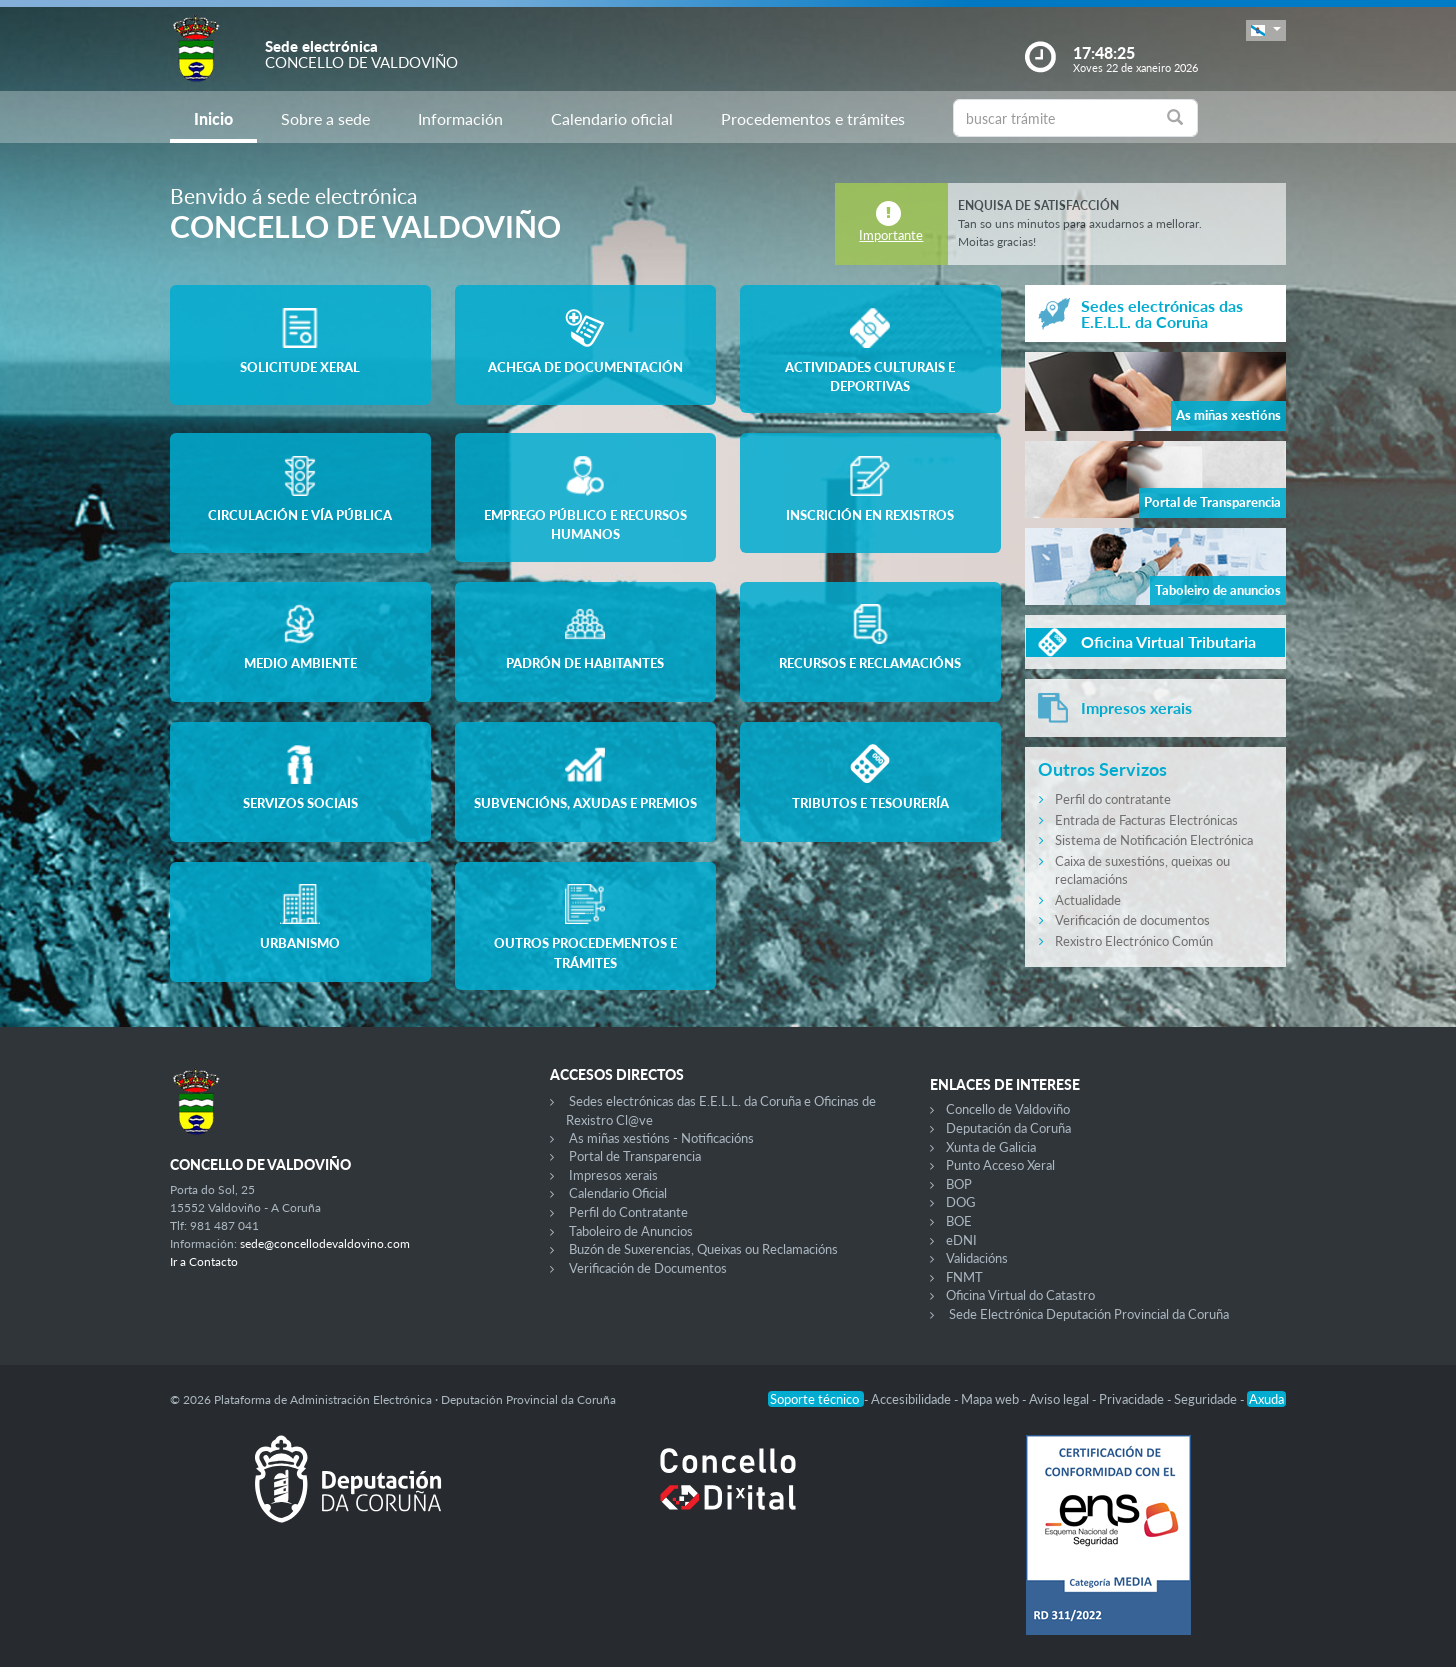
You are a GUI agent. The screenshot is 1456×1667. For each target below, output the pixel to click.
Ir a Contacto (204, 1261)
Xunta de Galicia (991, 1147)
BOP (959, 1184)
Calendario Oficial (618, 1193)
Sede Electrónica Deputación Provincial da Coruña (1089, 1314)
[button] (1266, 30)
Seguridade (1207, 1399)
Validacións (977, 1258)
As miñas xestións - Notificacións (661, 1138)
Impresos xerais (613, 1175)
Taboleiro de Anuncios (631, 1231)
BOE (959, 1221)
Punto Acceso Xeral (1000, 1165)
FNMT (964, 1277)
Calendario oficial (612, 118)
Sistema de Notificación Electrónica (1154, 840)
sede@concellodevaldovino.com (325, 1243)
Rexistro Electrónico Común (1134, 941)
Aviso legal (1060, 1399)
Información (460, 118)
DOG (961, 1202)
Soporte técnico (816, 1399)
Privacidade (1133, 1399)
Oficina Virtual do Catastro (1020, 1295)
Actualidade (1088, 900)
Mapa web (991, 1399)
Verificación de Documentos (648, 1268)
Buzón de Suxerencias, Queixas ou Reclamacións (703, 1249)
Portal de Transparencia (635, 1156)
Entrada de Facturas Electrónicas (1146, 820)
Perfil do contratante (1113, 799)
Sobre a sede (325, 118)
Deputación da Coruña (1008, 1128)
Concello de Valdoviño (1008, 1109)
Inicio (213, 118)
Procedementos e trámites (813, 118)
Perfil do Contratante (628, 1212)
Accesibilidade (912, 1399)
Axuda (1266, 1399)
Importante (891, 235)
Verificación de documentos (1132, 920)
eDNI (961, 1240)
